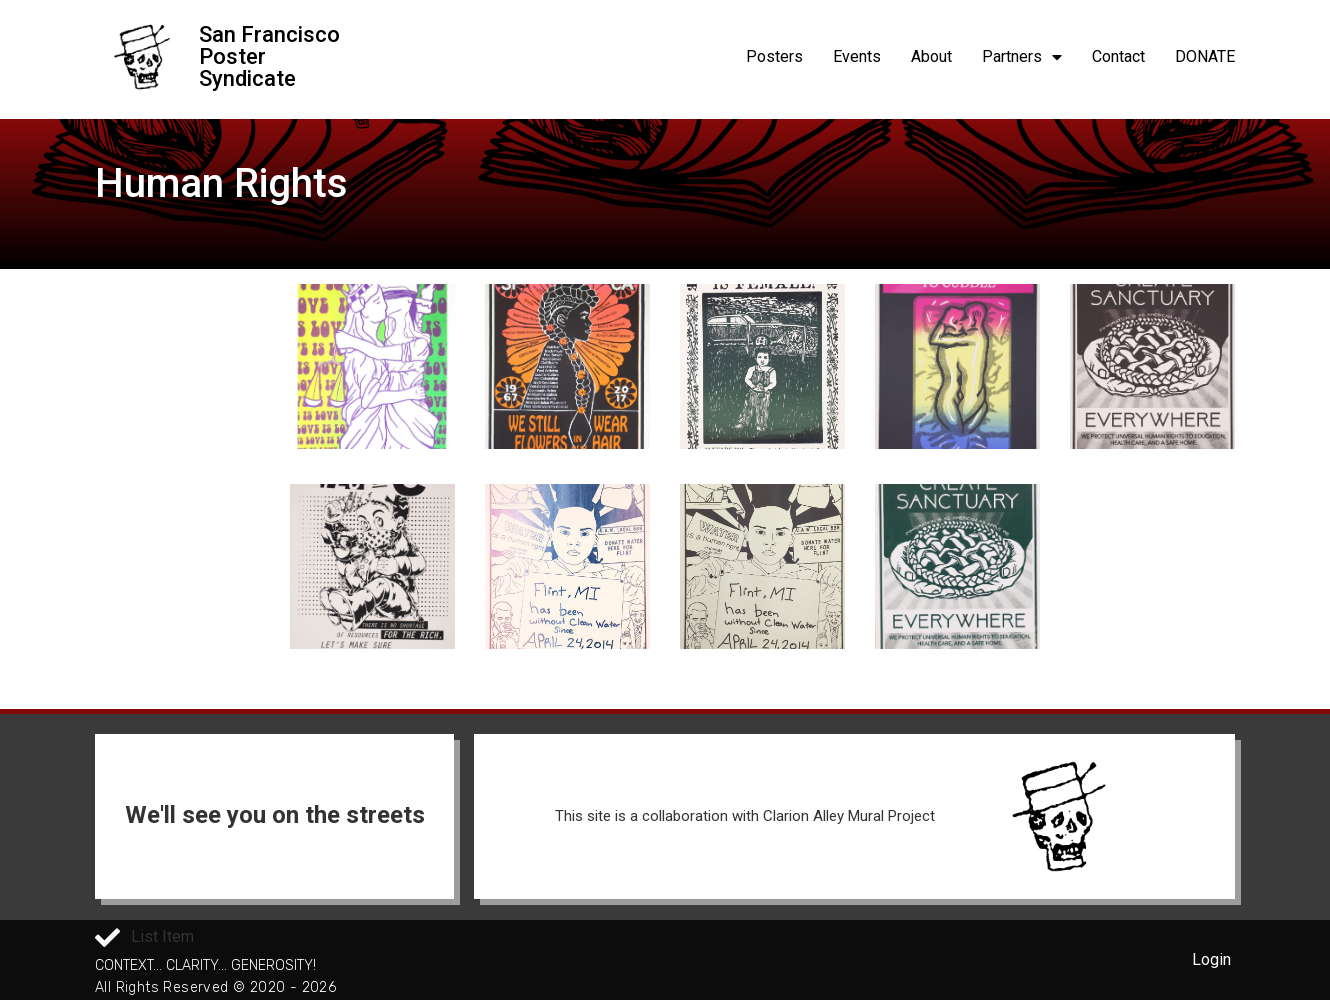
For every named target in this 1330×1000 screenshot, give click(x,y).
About (931, 56)
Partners (1022, 57)
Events (857, 56)
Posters (774, 56)
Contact (1118, 56)
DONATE (1205, 56)
